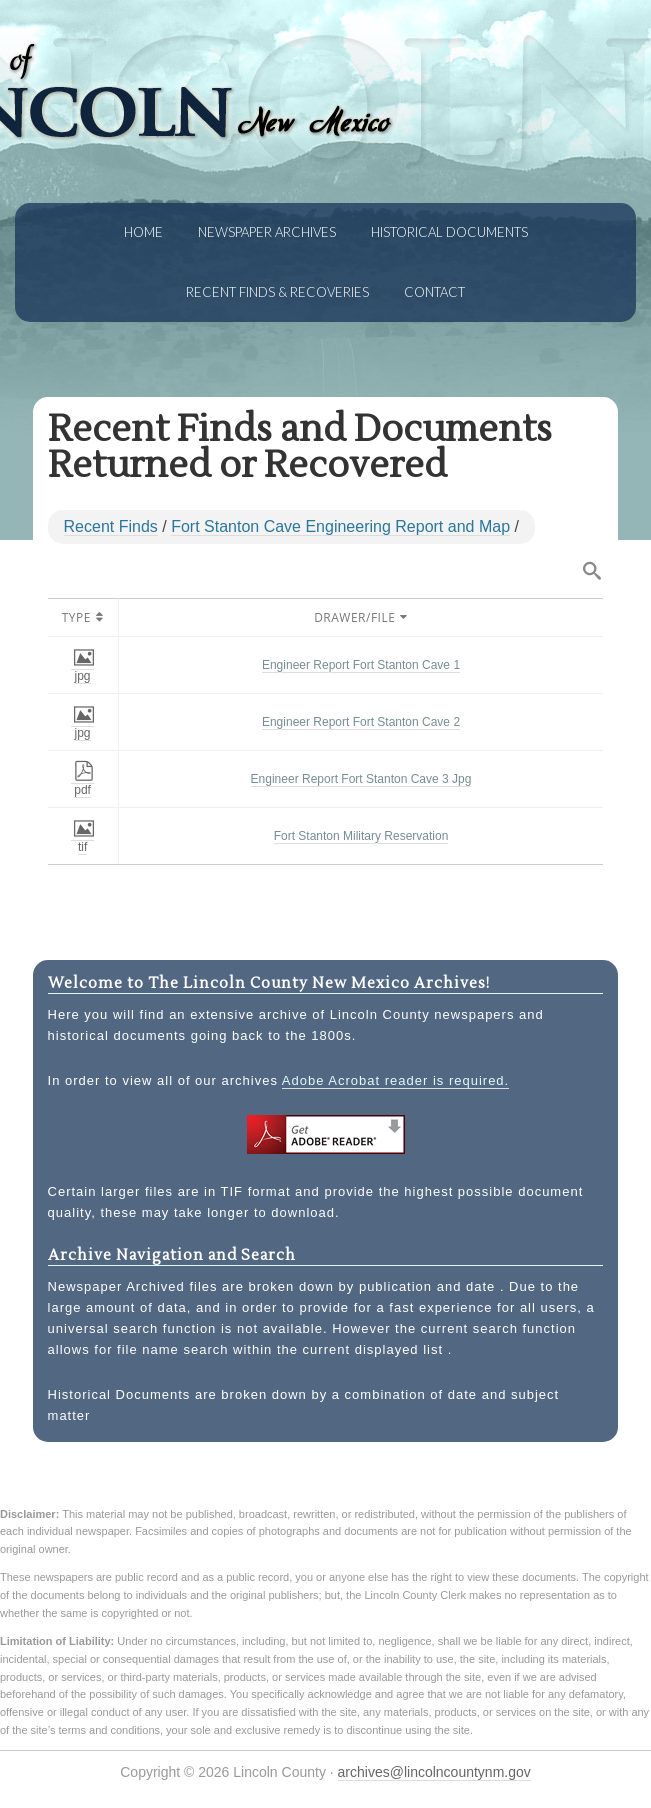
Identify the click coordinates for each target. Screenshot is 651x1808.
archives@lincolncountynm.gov (434, 1772)
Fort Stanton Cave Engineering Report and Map (340, 526)
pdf (84, 783)
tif (84, 840)
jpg (84, 669)
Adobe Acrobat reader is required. (395, 1080)
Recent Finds (111, 526)
